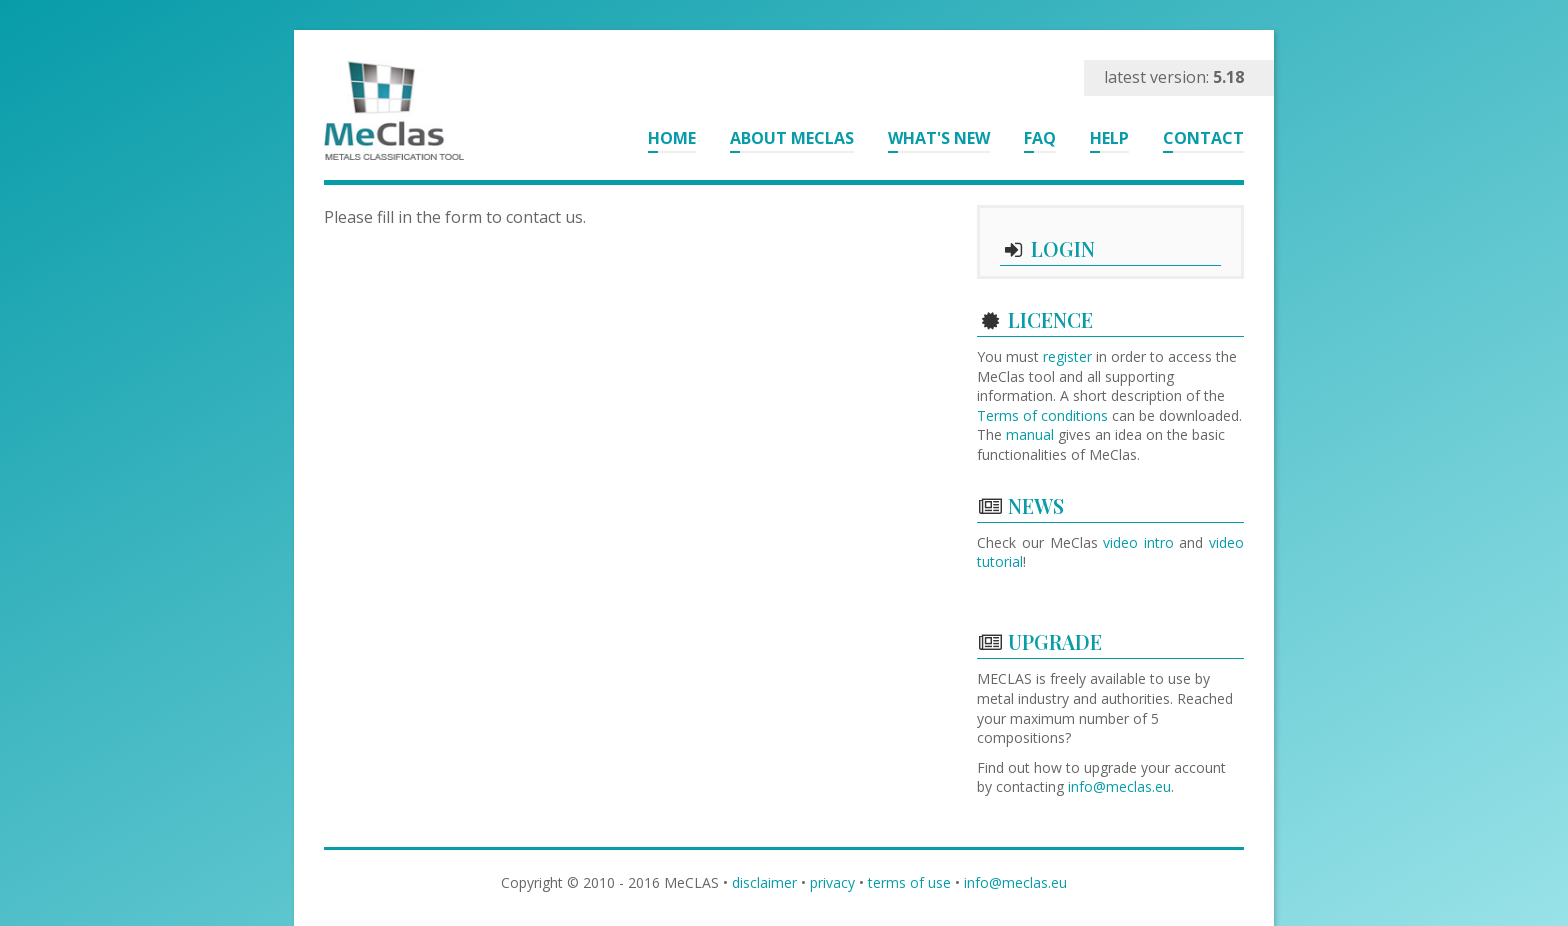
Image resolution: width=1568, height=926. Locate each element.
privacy (832, 882)
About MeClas (792, 138)
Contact (1203, 138)
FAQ (1040, 138)
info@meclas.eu (1119, 786)
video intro (1138, 542)
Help (1109, 138)
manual (1030, 434)
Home (672, 138)
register (1067, 356)
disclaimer (764, 882)
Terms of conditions (1042, 415)
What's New (939, 138)
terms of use (909, 882)
